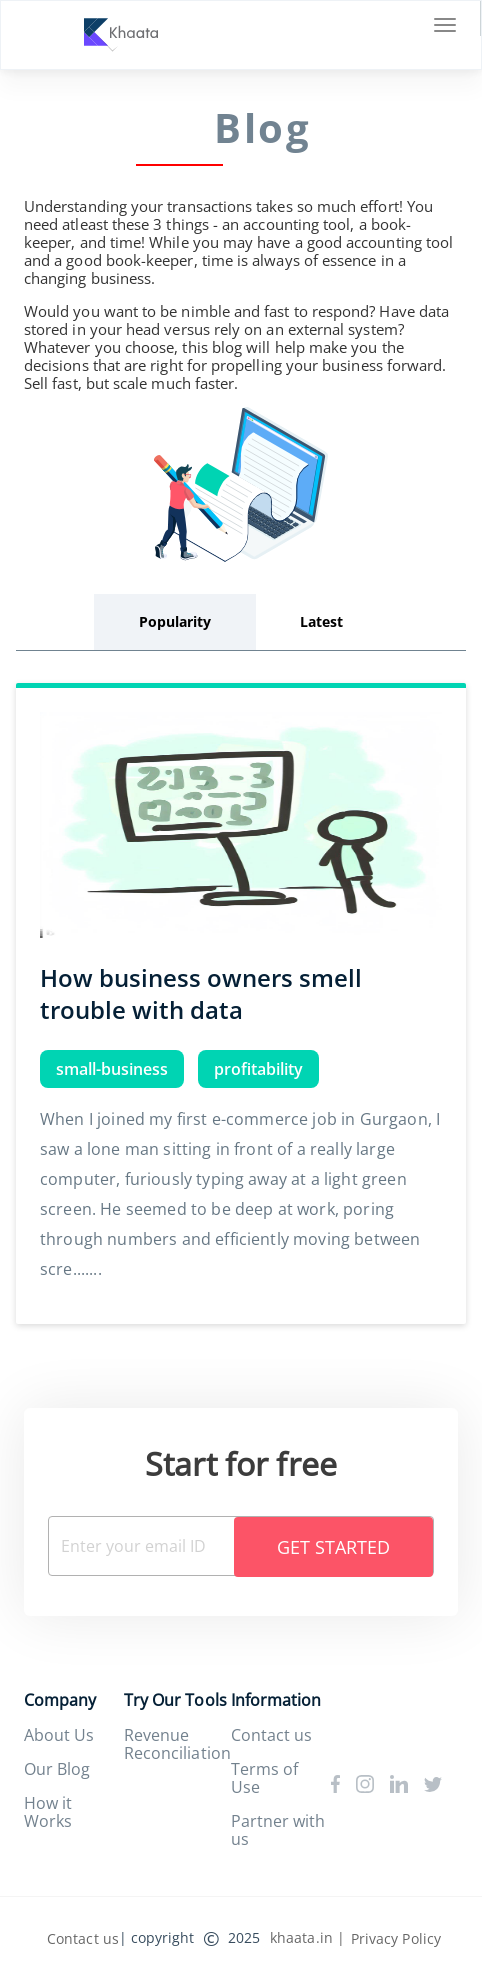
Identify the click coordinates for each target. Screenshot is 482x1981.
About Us (59, 1735)
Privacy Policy (396, 1938)
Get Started (333, 1547)
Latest (321, 621)
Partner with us (278, 1830)
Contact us (271, 1735)
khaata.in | (307, 1937)
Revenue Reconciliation (177, 1744)
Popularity (175, 621)
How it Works (48, 1812)
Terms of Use (264, 1778)
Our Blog (57, 1769)
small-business (112, 1069)
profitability (258, 1069)
